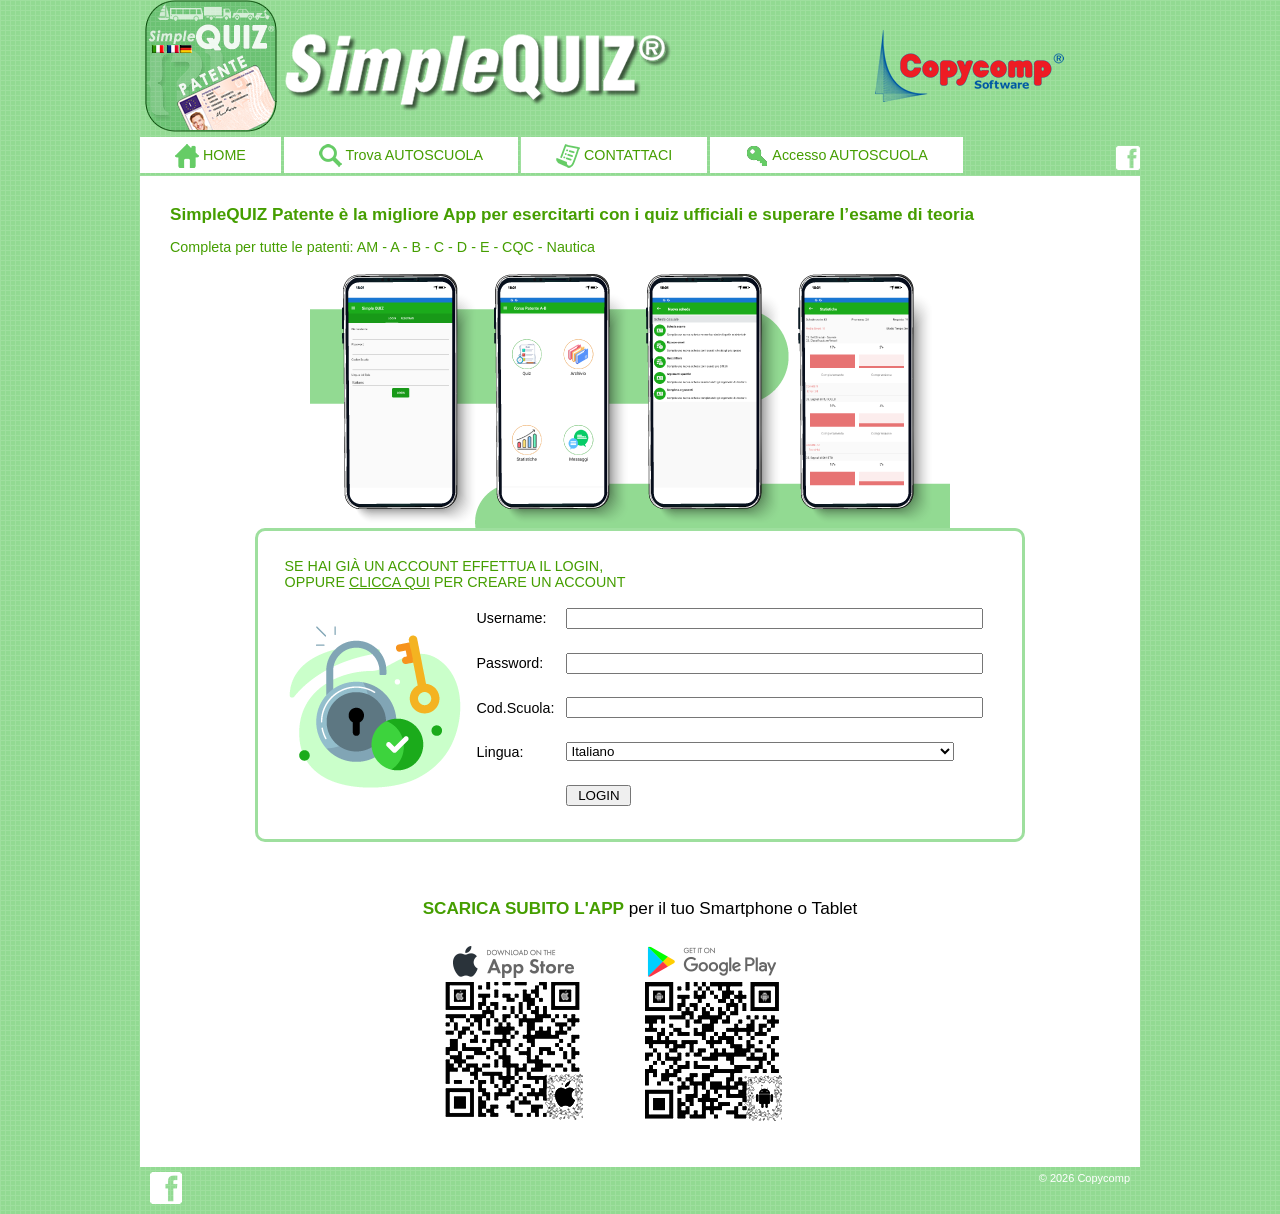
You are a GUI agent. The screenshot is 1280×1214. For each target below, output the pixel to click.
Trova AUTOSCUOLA (401, 156)
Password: (510, 663)
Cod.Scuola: (516, 708)
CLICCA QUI (389, 582)
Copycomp (1103, 1178)
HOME (210, 156)
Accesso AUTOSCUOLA (836, 156)
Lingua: (500, 752)
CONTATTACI (614, 156)
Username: (512, 618)
